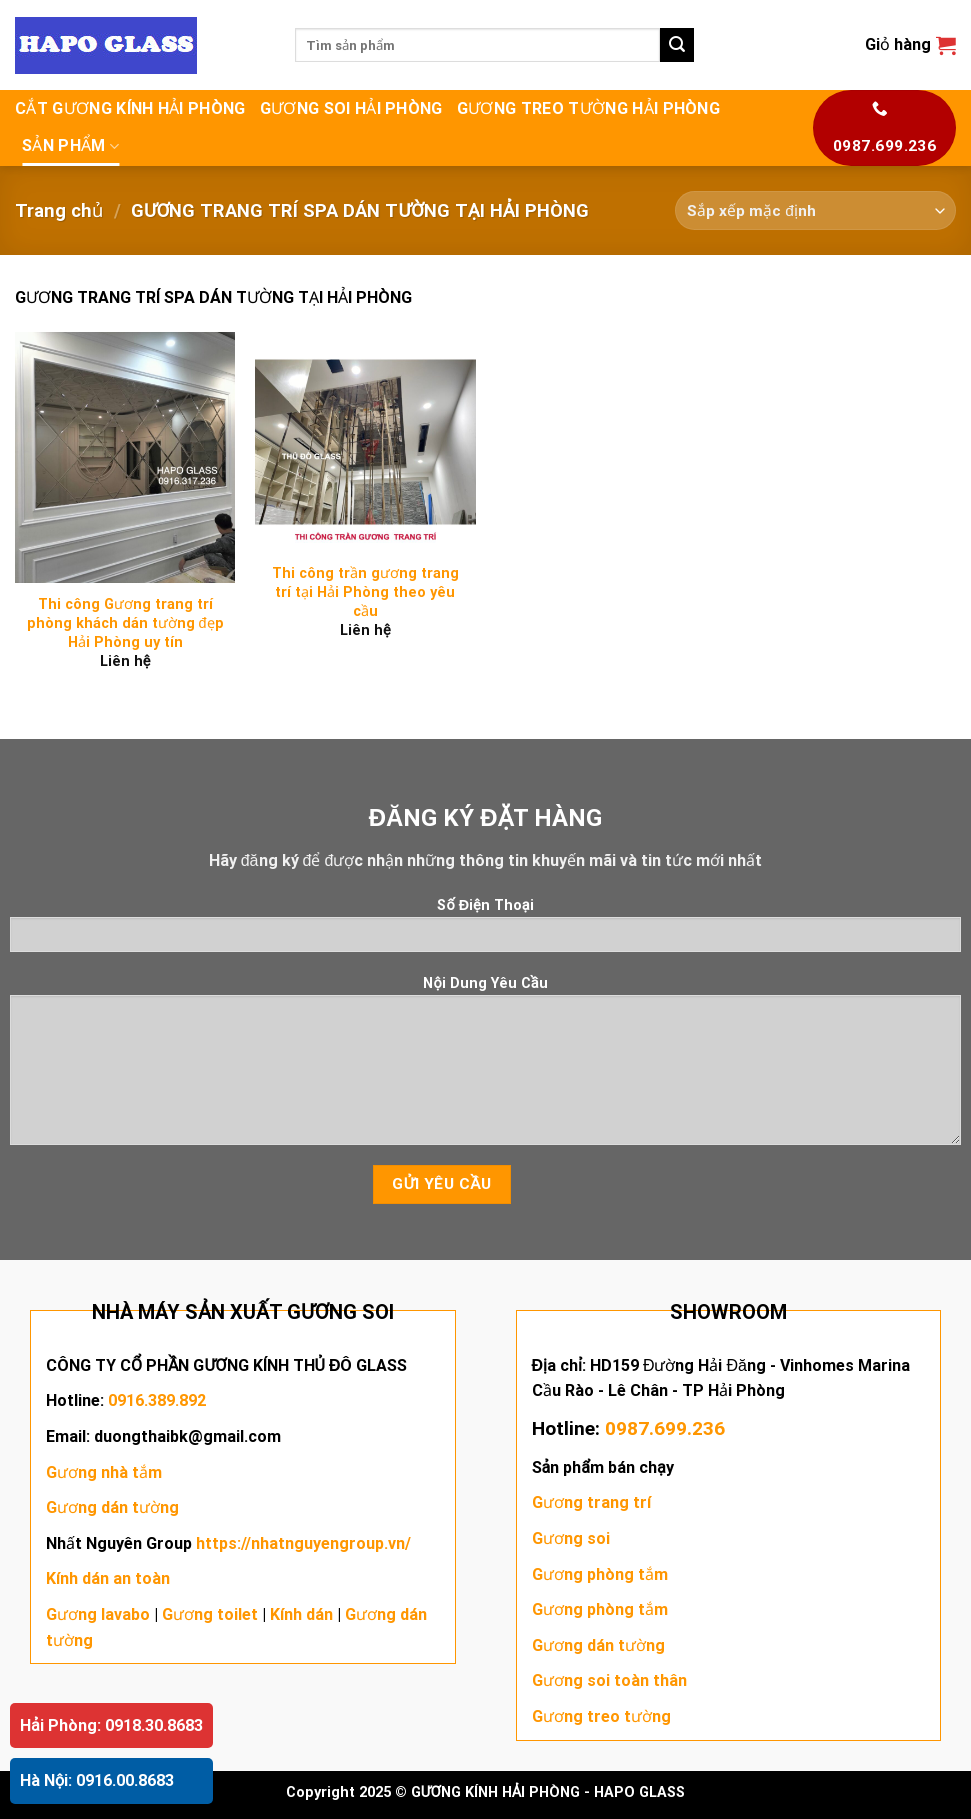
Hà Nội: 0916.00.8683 (97, 1780)
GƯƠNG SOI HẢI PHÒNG (351, 108)
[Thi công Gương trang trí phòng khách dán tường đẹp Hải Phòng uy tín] (125, 458)
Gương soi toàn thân (609, 1680)
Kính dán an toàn (108, 1578)
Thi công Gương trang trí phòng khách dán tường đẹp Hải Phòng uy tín (125, 623)
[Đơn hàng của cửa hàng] (815, 210)
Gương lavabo (98, 1614)
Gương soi (571, 1538)
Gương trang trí (591, 1502)
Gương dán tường (112, 1507)
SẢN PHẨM (70, 146)
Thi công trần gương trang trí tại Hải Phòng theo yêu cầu (365, 592)
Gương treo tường (601, 1716)
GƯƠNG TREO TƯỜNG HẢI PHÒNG (588, 108)
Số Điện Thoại (485, 931)
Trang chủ (59, 210)
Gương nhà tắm (104, 1472)
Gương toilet (210, 1614)
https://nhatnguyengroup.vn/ (303, 1543)
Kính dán (301, 1614)
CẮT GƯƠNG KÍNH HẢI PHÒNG (130, 108)
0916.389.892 (157, 1400)
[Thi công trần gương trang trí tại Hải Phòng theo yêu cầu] (365, 442)
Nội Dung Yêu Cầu (485, 1067)
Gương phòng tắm (600, 1574)
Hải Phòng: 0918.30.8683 (111, 1725)
